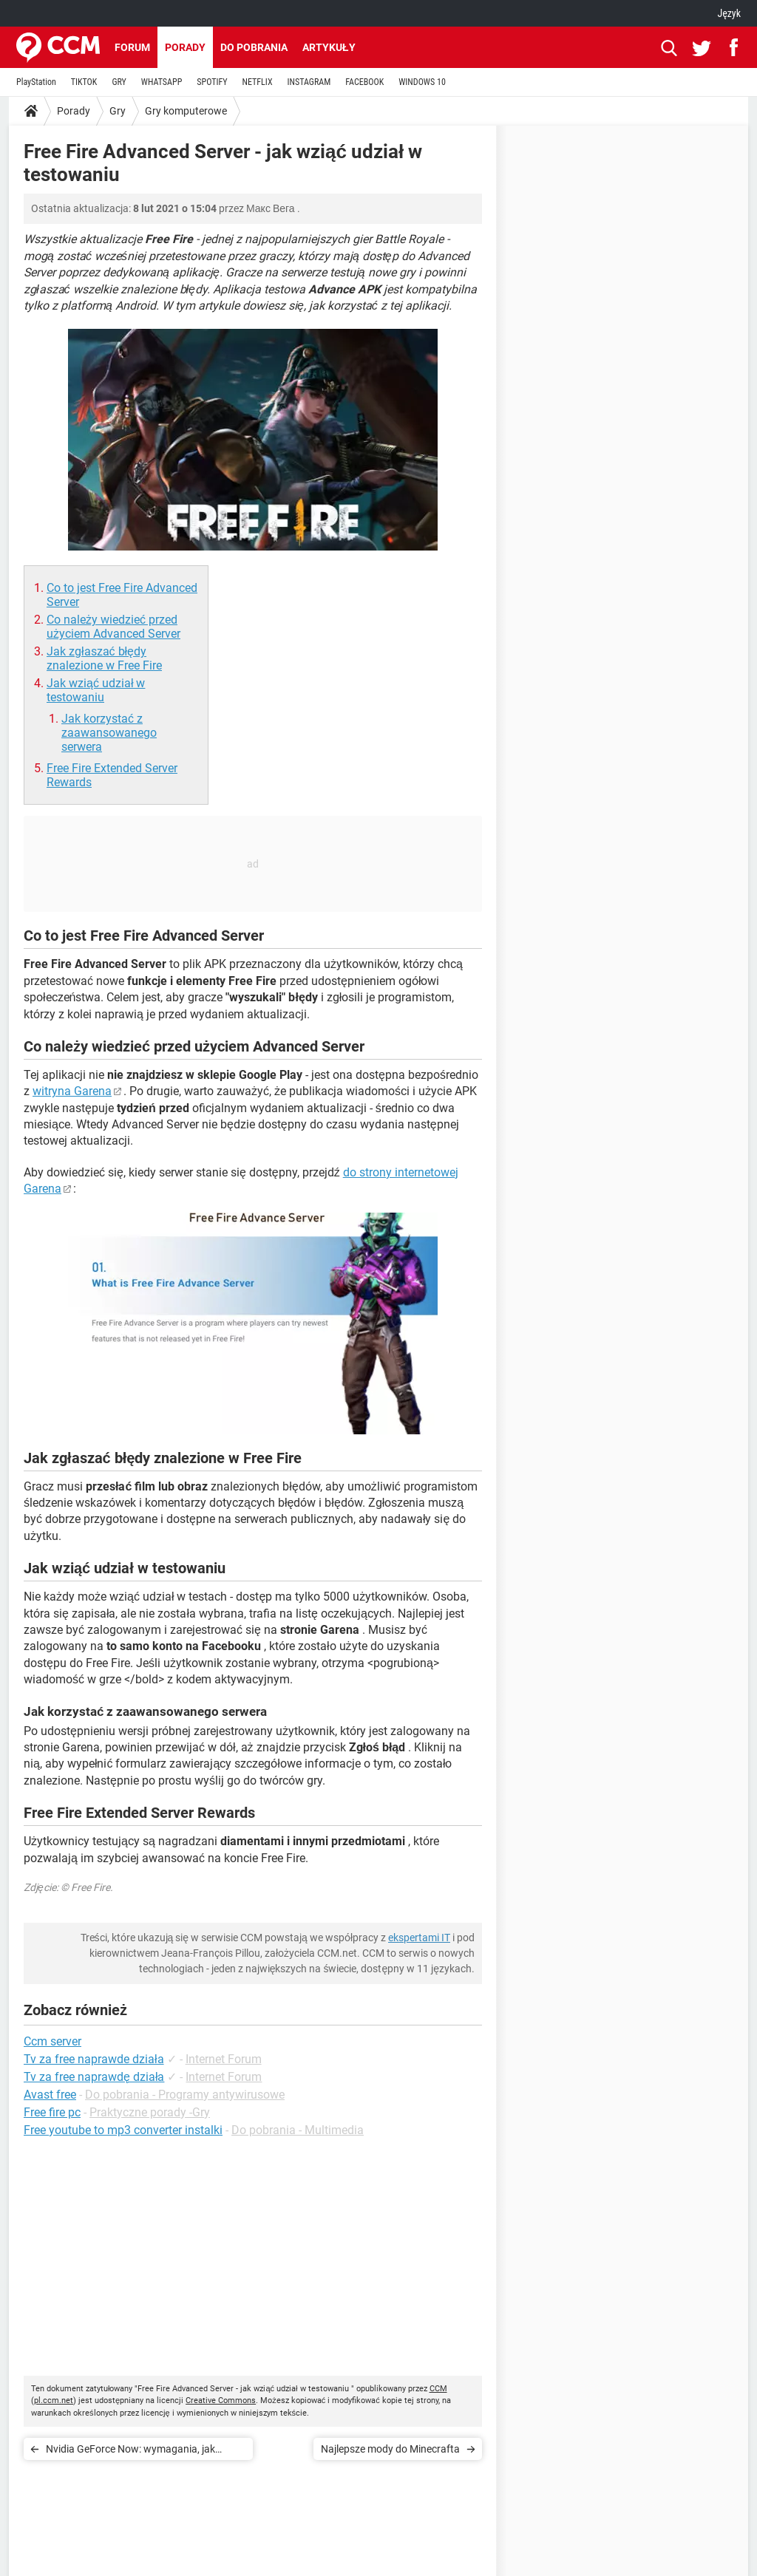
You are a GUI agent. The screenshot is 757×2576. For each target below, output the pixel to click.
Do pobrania (254, 47)
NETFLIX (257, 82)
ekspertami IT (419, 1937)
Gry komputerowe (186, 111)
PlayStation (36, 82)
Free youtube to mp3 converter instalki (123, 2130)
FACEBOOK (364, 82)
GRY (119, 82)
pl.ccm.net (53, 2400)
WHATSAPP (161, 82)
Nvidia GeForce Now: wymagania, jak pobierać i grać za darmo (130, 2451)
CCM (438, 2388)
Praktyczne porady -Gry (149, 2112)
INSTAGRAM (309, 82)
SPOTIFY (212, 82)
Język (729, 13)
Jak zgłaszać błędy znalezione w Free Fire (104, 658)
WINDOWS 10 (422, 82)
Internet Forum (224, 2059)
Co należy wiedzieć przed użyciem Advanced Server (113, 627)
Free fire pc (52, 2112)
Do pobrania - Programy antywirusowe (185, 2095)
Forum (132, 47)
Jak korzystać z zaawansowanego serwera (109, 733)
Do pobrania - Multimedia (297, 2130)
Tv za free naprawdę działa (94, 2077)
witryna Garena (72, 1091)
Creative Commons (221, 2400)
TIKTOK (84, 82)
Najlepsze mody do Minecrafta (390, 2449)
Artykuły (329, 47)
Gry (117, 111)
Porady (185, 47)
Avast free (50, 2095)
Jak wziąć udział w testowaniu (96, 690)
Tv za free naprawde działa (94, 2059)
